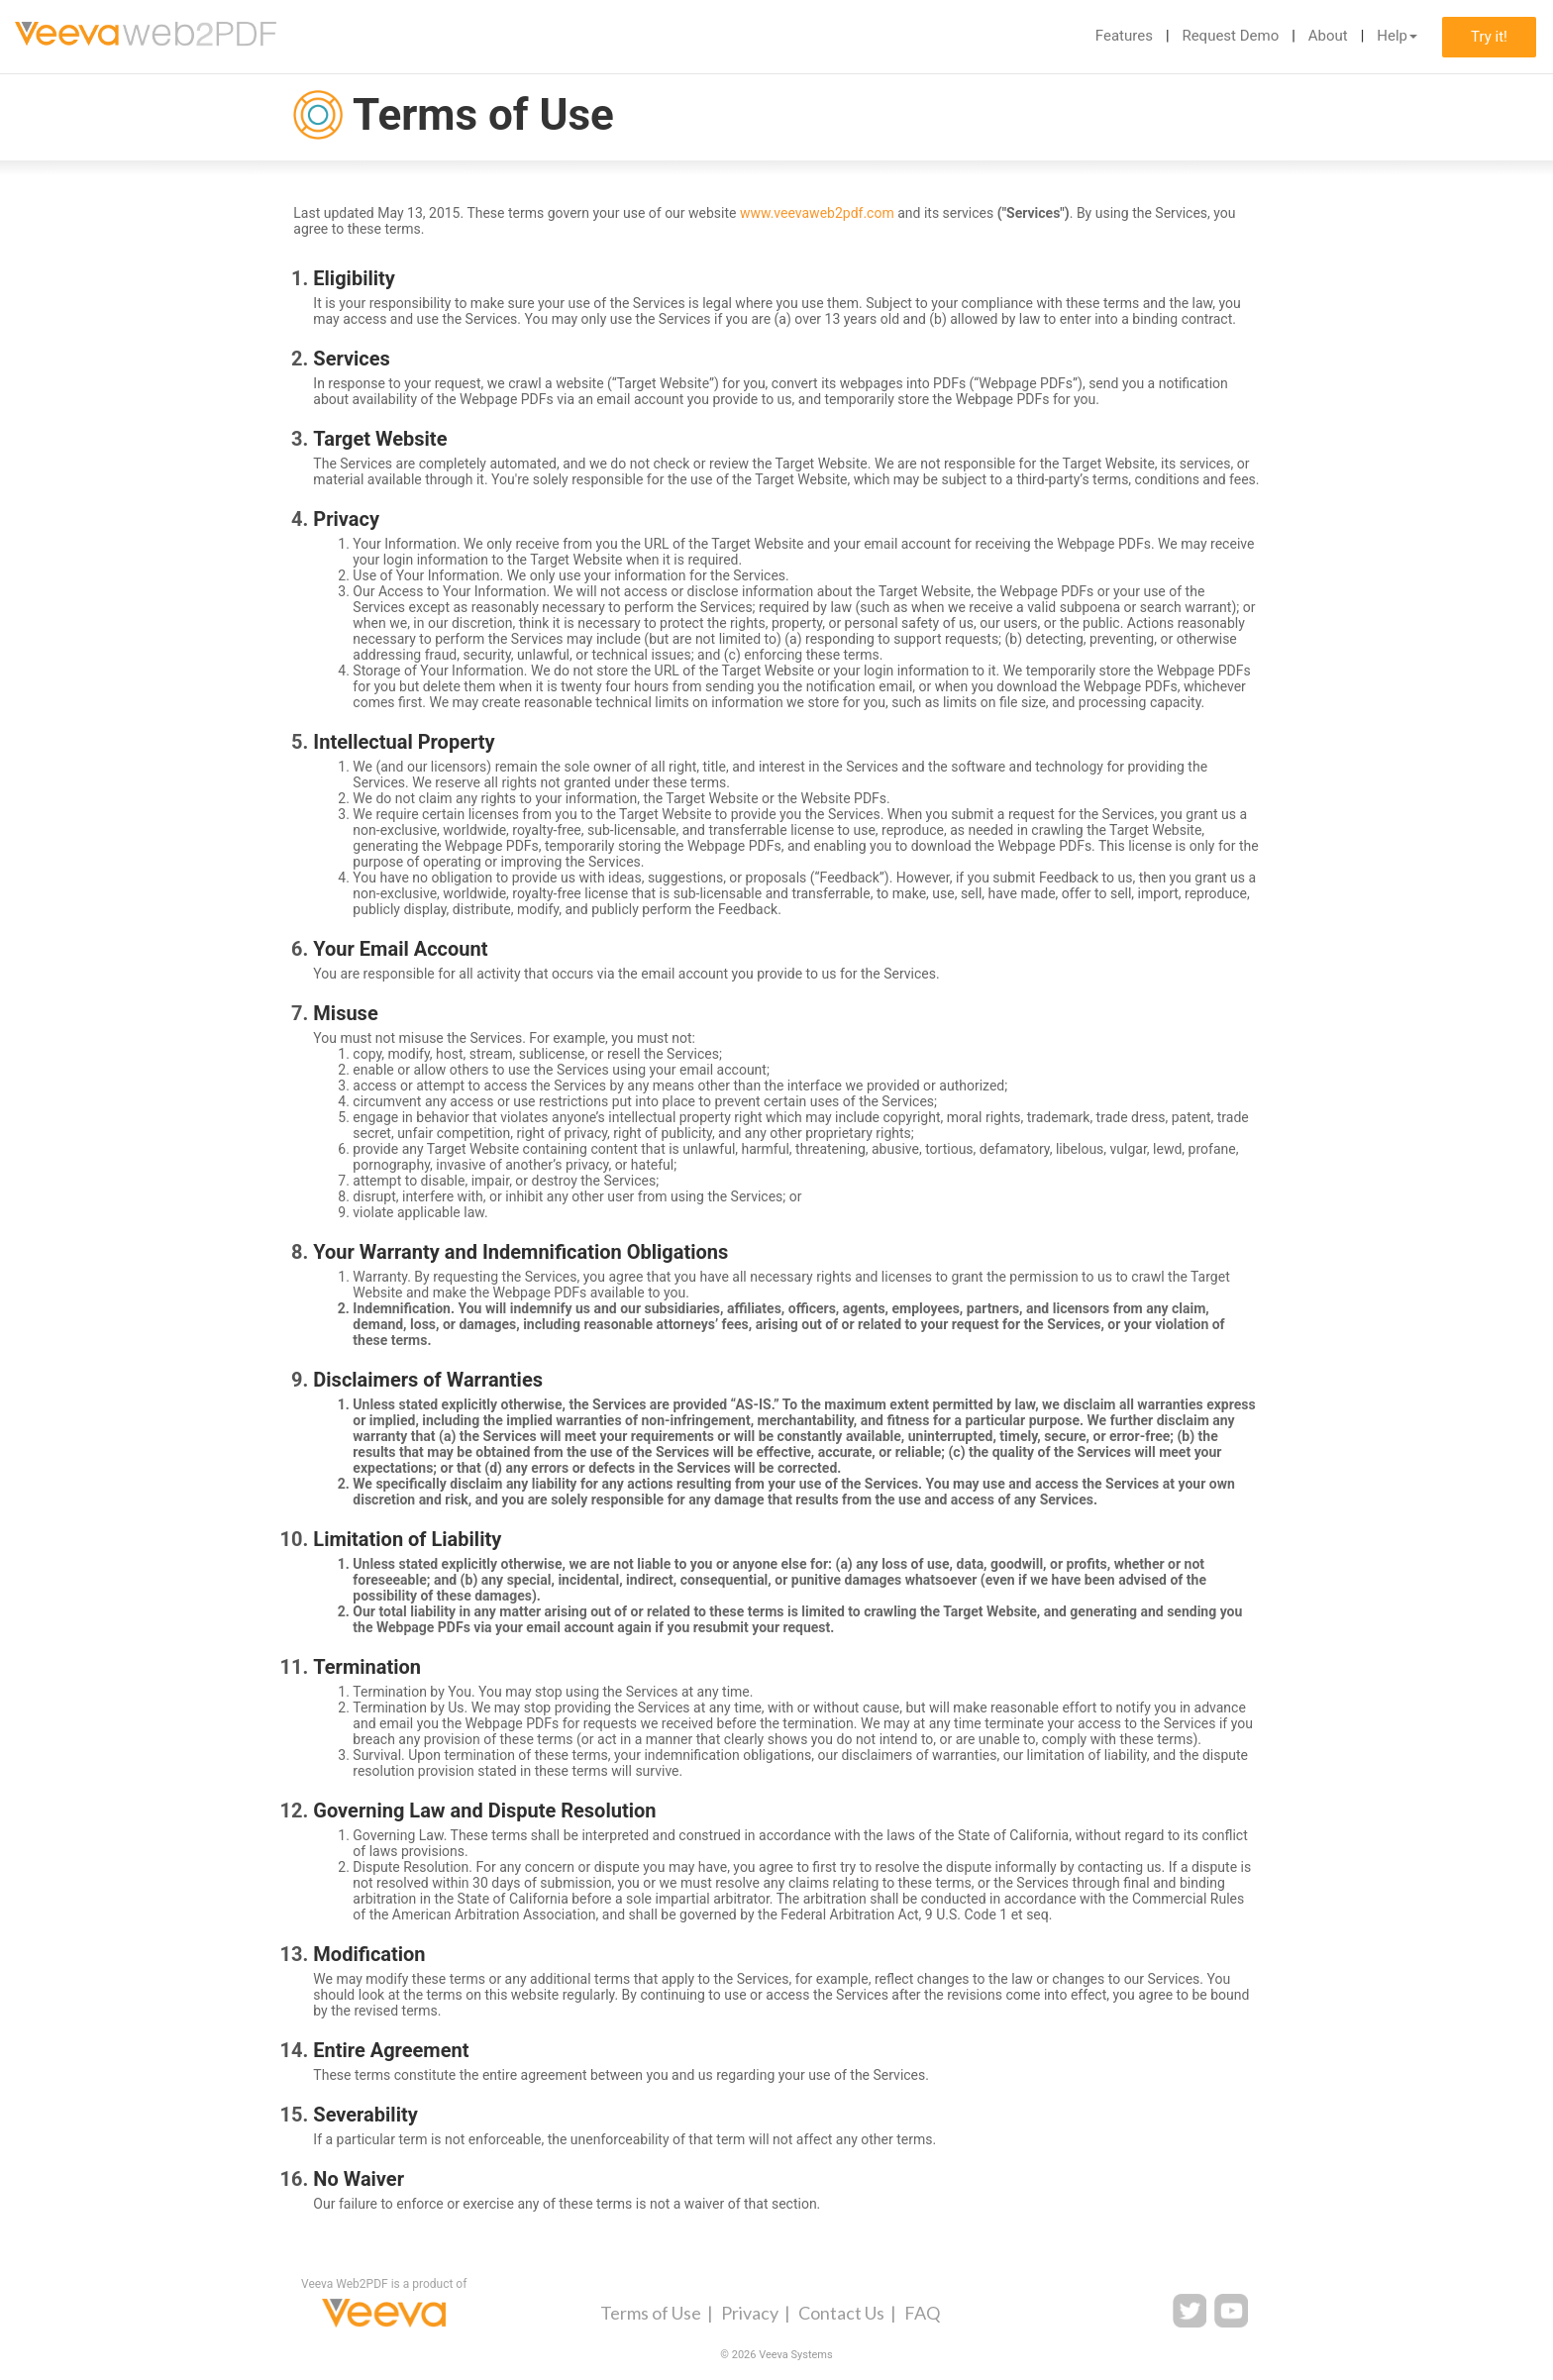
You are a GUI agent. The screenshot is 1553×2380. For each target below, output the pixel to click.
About (1328, 36)
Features (1124, 36)
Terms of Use (650, 2313)
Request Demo (1230, 36)
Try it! (1489, 37)
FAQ (922, 2313)
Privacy (749, 2313)
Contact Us (841, 2313)
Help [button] (1397, 36)
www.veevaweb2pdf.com (817, 213)
